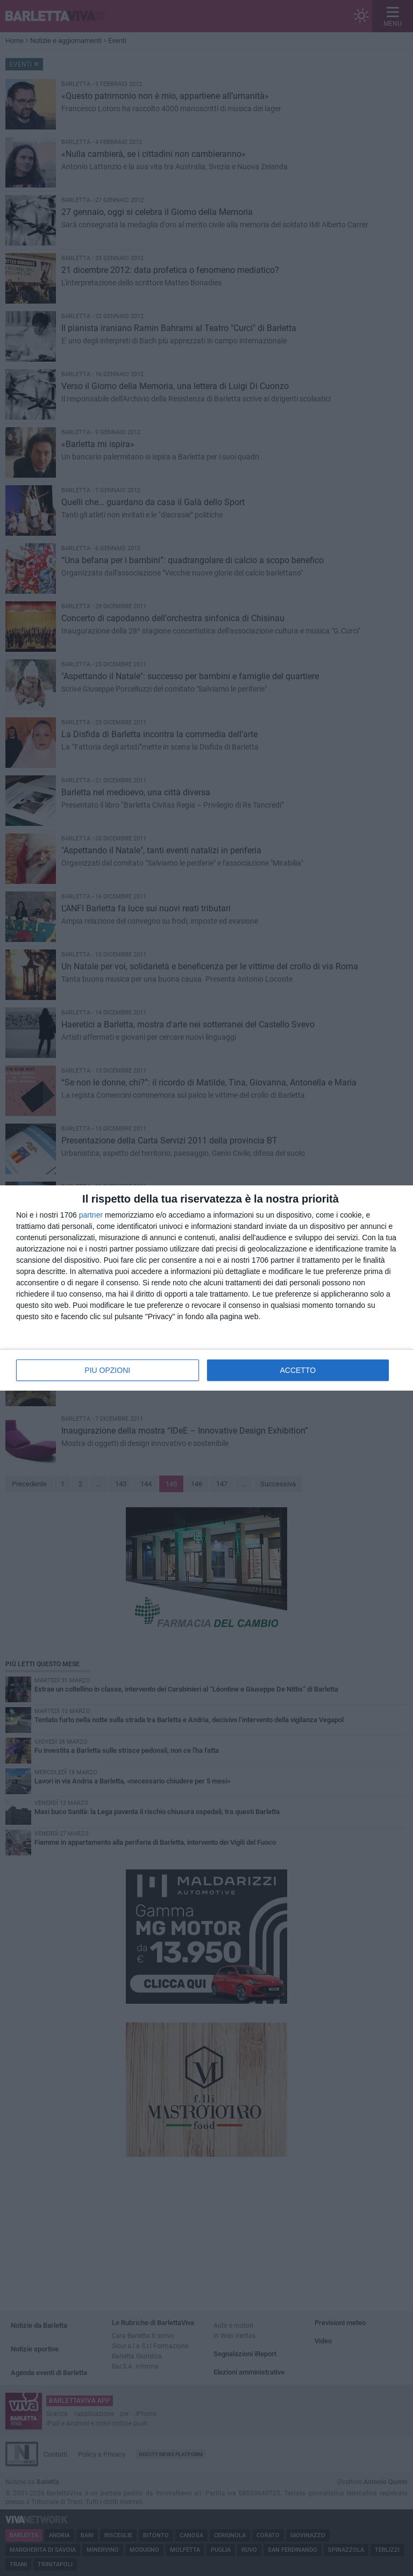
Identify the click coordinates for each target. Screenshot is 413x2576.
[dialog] (206, 1288)
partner (91, 1215)
